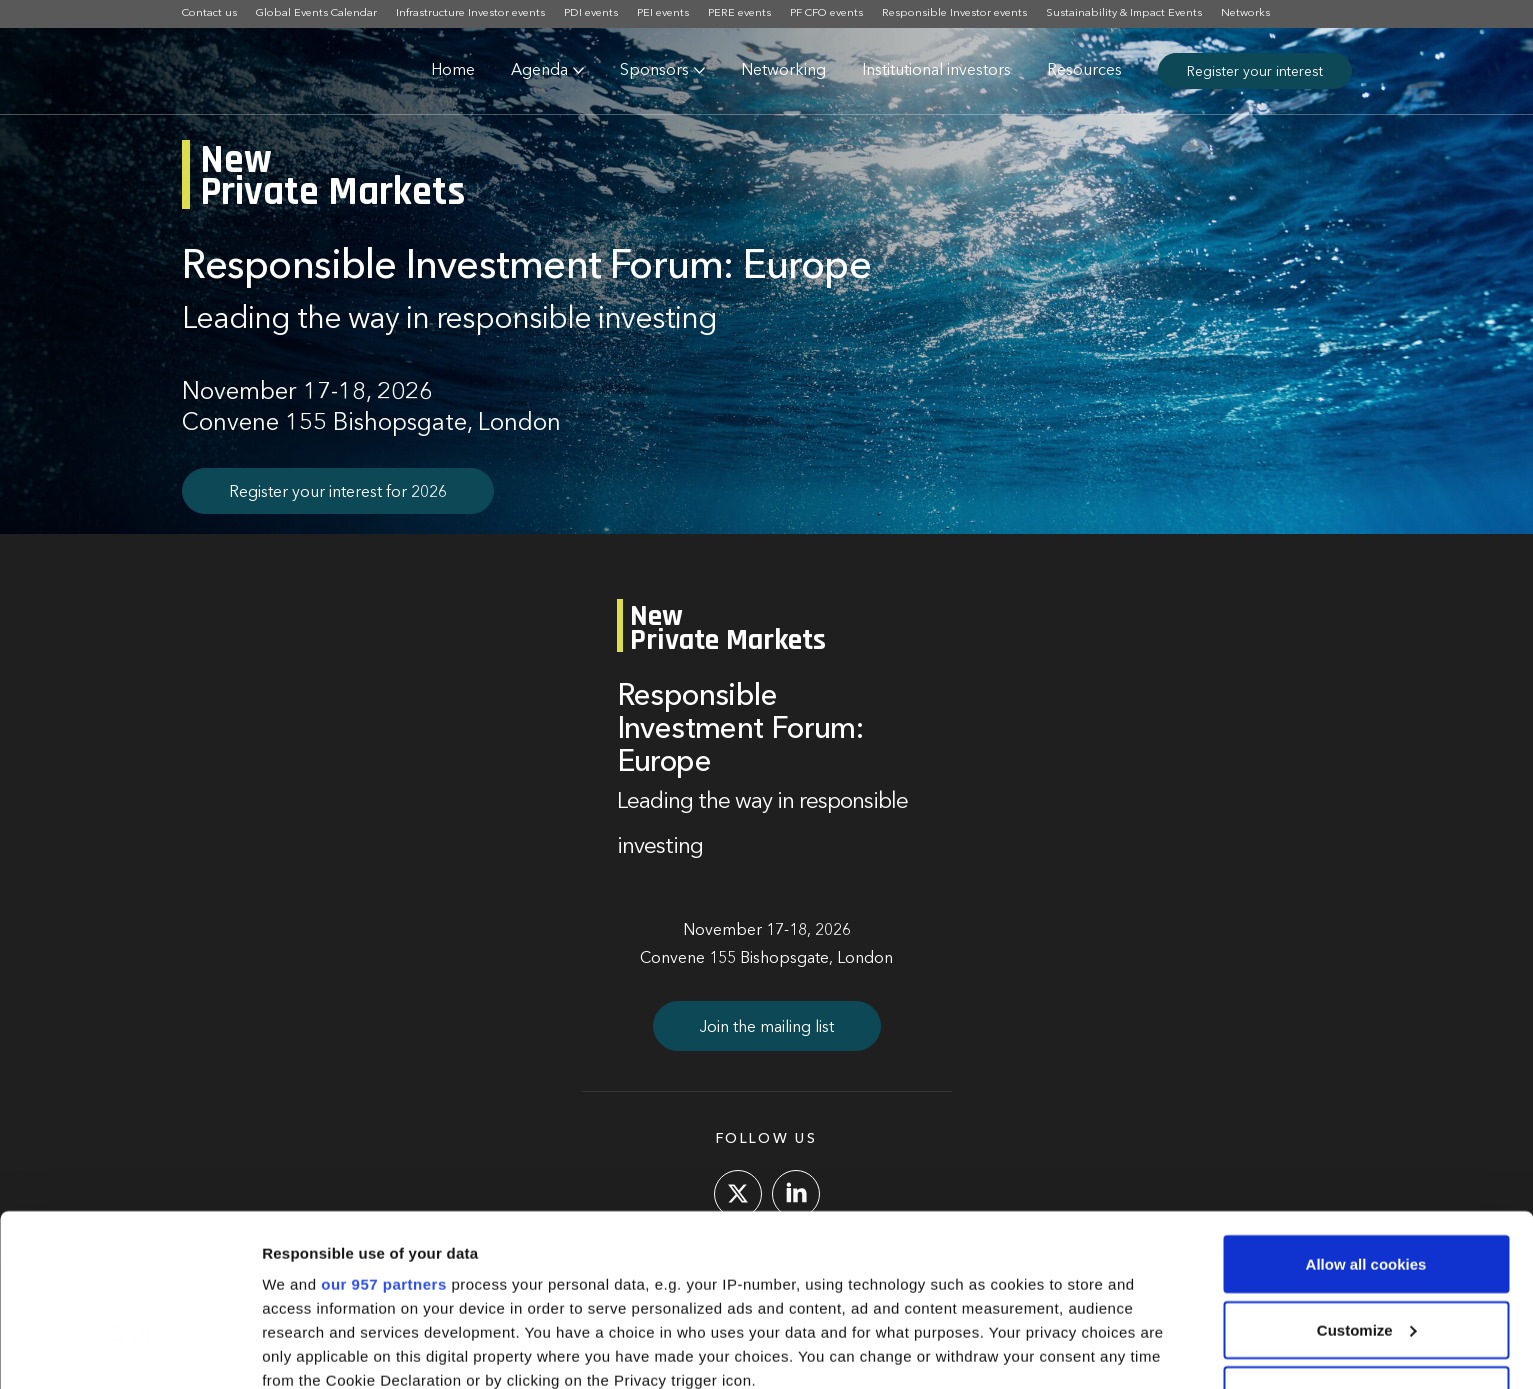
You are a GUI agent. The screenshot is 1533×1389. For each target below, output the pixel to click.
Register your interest (1255, 72)
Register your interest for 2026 (338, 493)
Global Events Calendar (316, 13)
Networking (783, 71)
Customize (1367, 1174)
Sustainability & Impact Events (1124, 13)
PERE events (739, 13)
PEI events (663, 13)
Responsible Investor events (954, 13)
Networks (1245, 13)
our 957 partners (384, 1128)
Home (453, 71)
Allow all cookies (1366, 1108)
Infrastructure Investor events (470, 13)
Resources (1084, 71)
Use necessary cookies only (1366, 1239)
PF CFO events (826, 13)
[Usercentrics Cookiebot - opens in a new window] (129, 1350)
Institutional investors (936, 71)
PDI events (591, 13)
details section (960, 1272)
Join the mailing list (767, 1028)
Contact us (209, 13)
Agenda (539, 71)
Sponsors (654, 71)
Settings (292, 1349)
